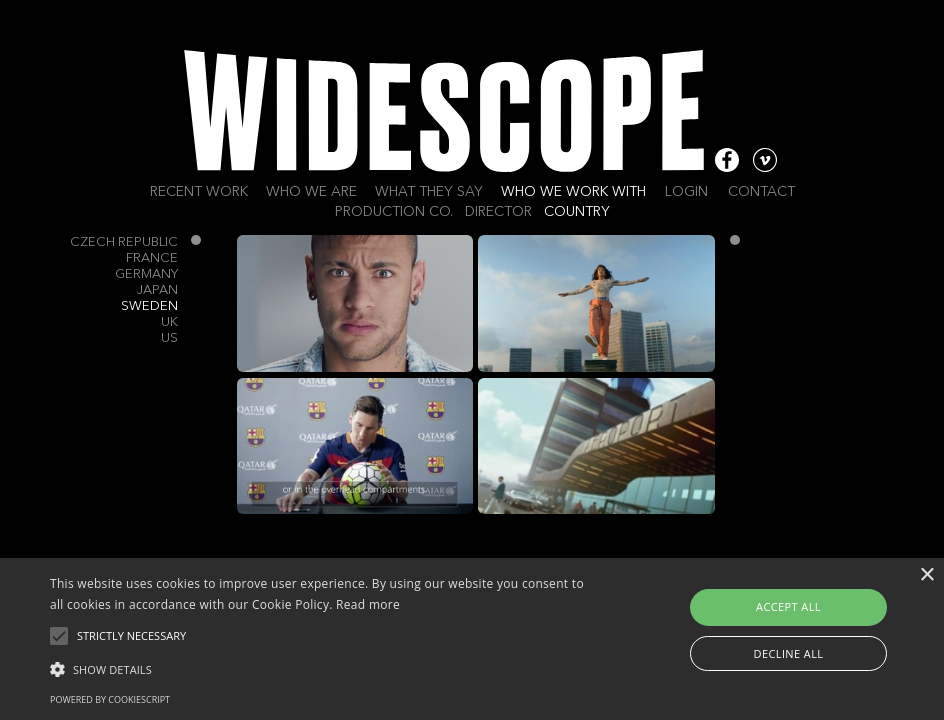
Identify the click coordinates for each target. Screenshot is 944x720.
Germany (146, 274)
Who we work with (573, 192)
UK (169, 322)
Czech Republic (124, 242)
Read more (368, 604)
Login (686, 192)
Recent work (199, 192)
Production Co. (394, 212)
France (152, 258)
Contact (761, 192)
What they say (429, 192)
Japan (157, 290)
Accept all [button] (788, 606)
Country (577, 212)
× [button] (926, 575)
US (169, 338)
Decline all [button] (789, 653)
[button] (324, 668)
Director (498, 212)
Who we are (311, 192)
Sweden (149, 306)
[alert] (472, 639)
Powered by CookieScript (110, 699)
